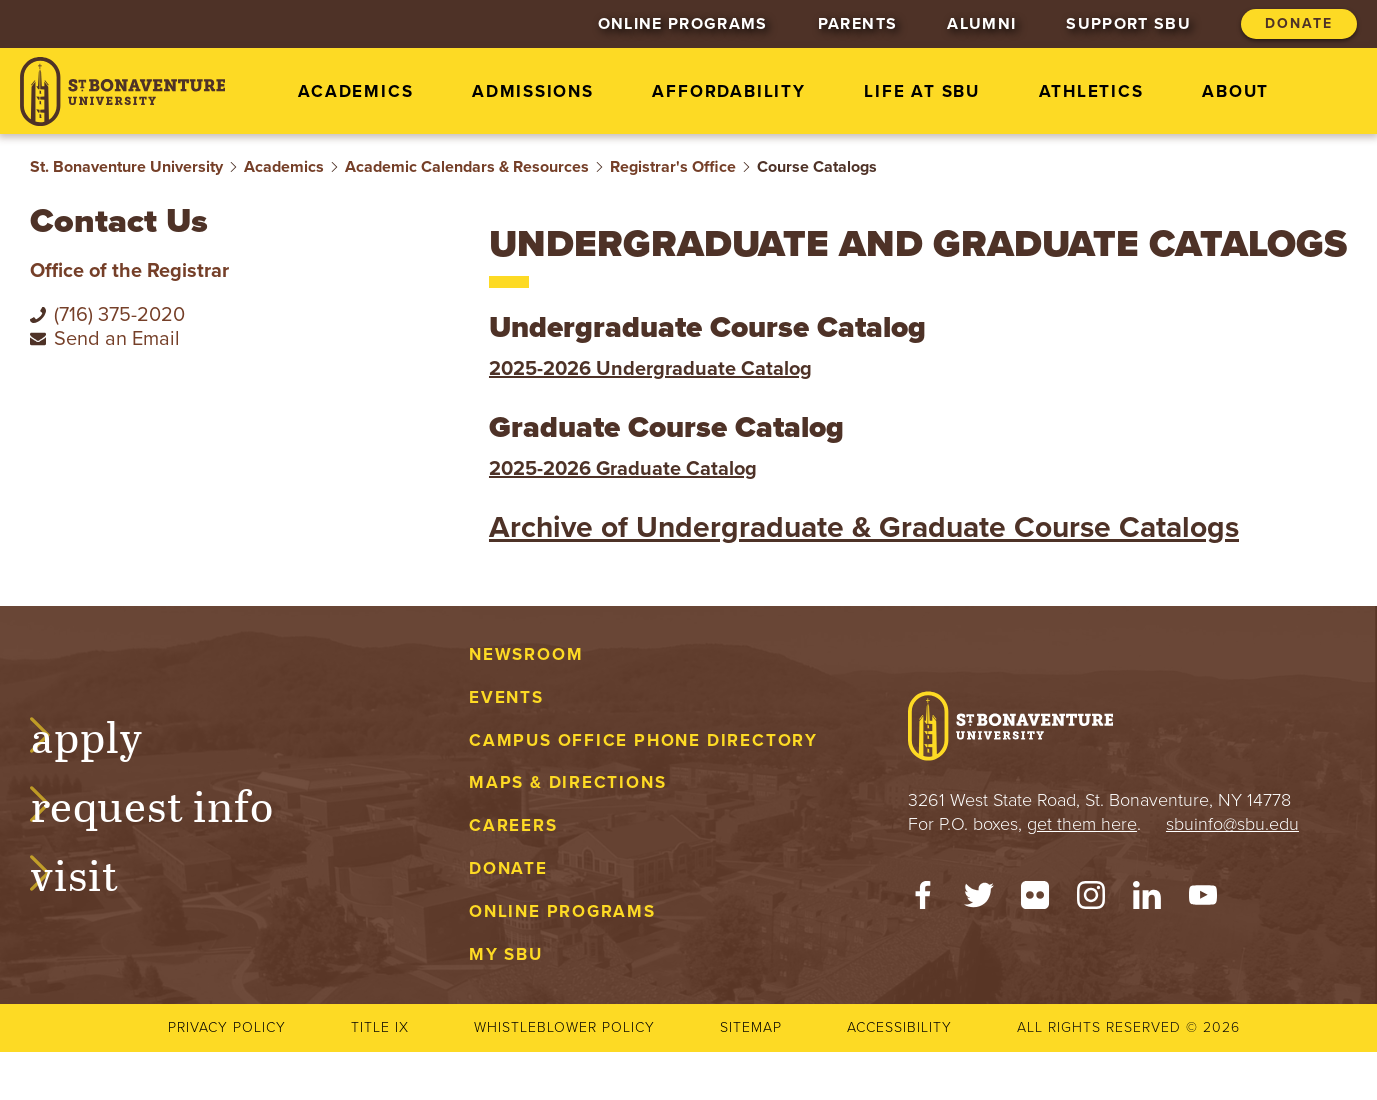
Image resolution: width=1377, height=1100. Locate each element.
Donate (508, 868)
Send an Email (117, 339)
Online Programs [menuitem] (683, 24)
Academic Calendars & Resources (467, 167)
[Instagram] (1091, 900)
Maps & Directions (567, 782)
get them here (1082, 824)
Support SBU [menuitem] (1128, 24)
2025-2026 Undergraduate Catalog (650, 369)
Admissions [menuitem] (533, 91)
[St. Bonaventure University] (122, 91)
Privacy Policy (227, 1027)
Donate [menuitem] (1299, 23)
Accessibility (899, 1027)
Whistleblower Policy (564, 1027)
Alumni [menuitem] (981, 24)
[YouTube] (1203, 900)
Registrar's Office (673, 167)
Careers (513, 825)
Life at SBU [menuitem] (922, 91)
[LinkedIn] (1147, 900)
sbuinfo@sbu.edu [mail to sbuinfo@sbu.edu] (1232, 824)
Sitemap (751, 1027)
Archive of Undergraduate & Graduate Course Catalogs (864, 527)
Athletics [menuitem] (1091, 91)
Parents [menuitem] (857, 24)
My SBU (506, 954)
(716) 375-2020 (119, 315)
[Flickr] (1035, 900)
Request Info (171, 803)
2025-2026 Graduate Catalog (623, 469)
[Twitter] (979, 900)
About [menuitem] (1235, 91)
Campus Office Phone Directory (643, 740)
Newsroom (526, 654)
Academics (284, 167)
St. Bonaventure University (126, 167)
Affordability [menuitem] (728, 91)
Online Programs (562, 911)
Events (506, 697)
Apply (106, 734)
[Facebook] (923, 900)
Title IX (380, 1027)
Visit (94, 872)
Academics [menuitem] (355, 91)
